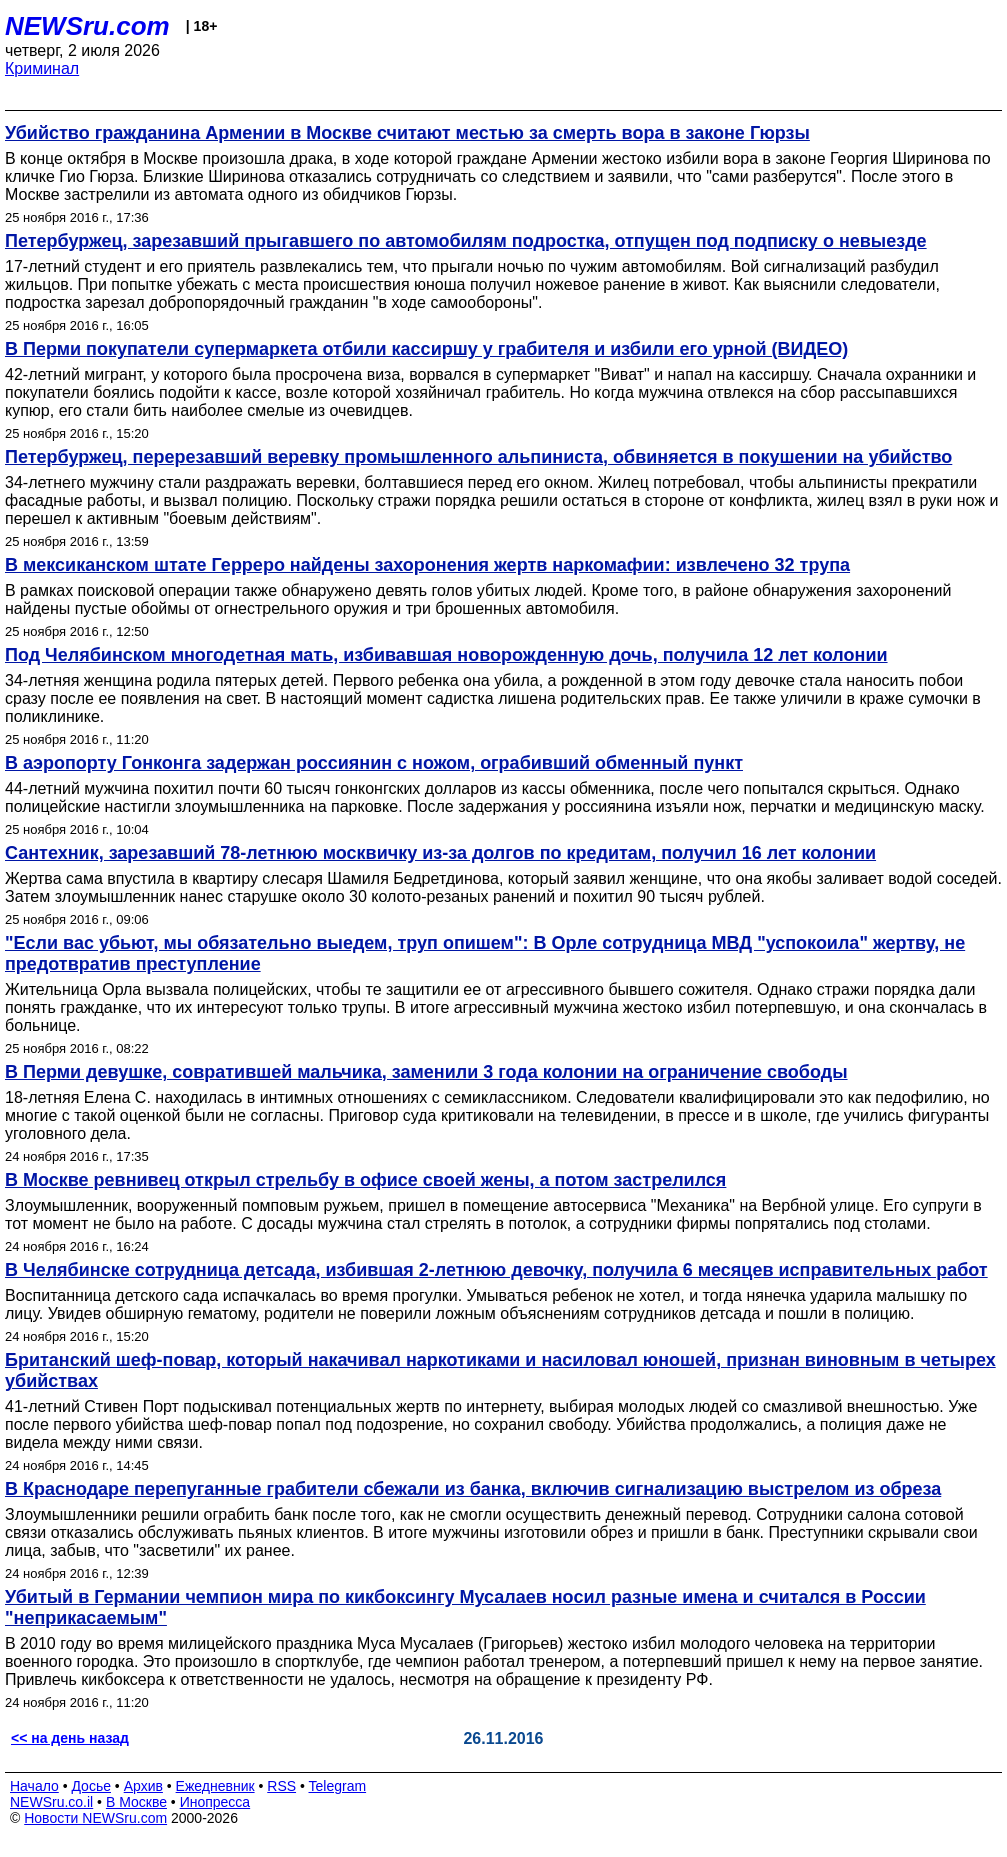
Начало (34, 1786)
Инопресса (215, 1802)
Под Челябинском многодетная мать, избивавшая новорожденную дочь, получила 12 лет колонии (446, 655)
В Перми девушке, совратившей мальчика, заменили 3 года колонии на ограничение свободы (426, 1072)
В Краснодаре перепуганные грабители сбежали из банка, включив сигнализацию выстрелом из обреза (473, 1489)
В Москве (136, 1802)
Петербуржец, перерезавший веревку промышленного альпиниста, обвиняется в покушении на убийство (478, 457)
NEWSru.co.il (51, 1802)
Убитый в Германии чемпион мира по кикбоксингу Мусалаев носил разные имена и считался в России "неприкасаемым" (465, 1607)
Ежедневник (215, 1786)
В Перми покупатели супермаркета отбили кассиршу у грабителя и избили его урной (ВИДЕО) (426, 349)
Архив (143, 1786)
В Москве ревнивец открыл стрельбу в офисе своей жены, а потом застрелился (365, 1180)
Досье (91, 1786)
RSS (281, 1786)
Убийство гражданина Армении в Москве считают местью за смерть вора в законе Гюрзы (407, 133)
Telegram (338, 1786)
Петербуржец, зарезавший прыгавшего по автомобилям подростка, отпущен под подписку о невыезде (466, 241)
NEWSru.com (87, 26)
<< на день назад (70, 1738)
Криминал (42, 68)
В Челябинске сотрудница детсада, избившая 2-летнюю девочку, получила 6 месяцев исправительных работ (496, 1270)
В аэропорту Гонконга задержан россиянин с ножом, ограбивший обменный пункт (374, 763)
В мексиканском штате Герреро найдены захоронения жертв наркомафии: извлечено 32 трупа (427, 565)
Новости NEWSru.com (95, 1818)
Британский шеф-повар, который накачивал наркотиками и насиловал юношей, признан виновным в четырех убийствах (500, 1370)
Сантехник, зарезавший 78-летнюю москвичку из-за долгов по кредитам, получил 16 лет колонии (440, 853)
